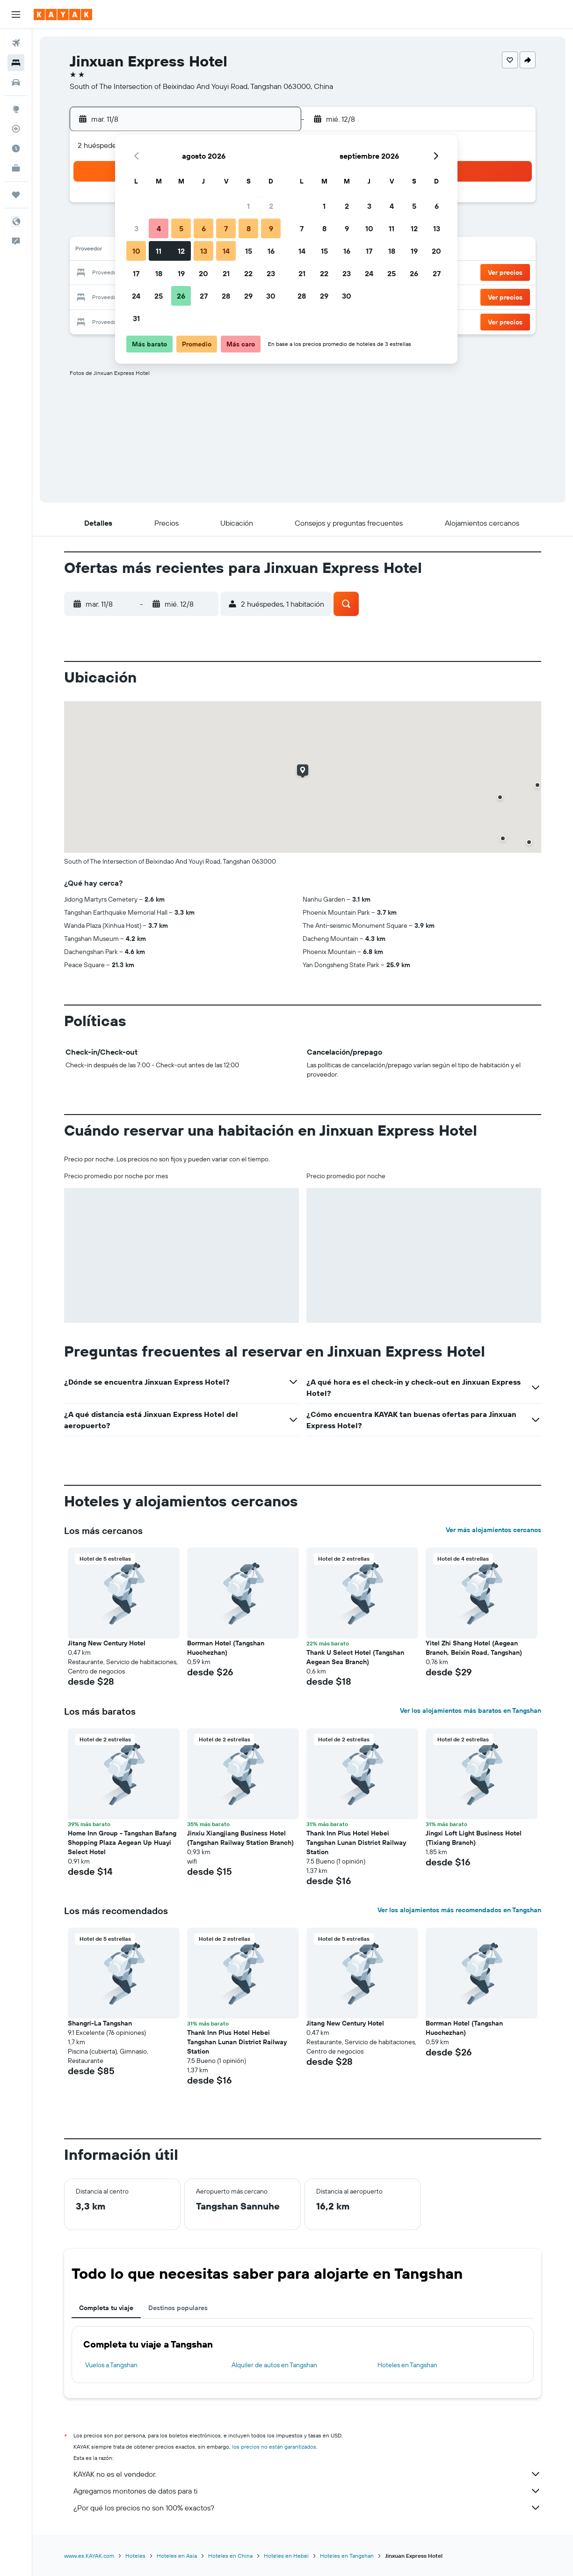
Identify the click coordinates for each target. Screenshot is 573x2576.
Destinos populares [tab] (178, 2308)
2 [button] (271, 206)
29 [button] (248, 296)
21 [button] (226, 273)
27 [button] (204, 296)
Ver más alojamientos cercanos (493, 1530)
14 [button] (226, 251)
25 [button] (158, 296)
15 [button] (248, 251)
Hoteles (135, 2555)
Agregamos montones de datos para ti (307, 2490)
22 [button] (248, 273)
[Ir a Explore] (16, 109)
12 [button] (181, 251)
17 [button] (136, 273)
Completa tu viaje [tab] (106, 2308)
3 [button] (136, 228)
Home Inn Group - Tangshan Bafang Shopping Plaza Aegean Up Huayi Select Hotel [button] (122, 1842)
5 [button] (181, 228)
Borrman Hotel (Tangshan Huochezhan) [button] (225, 1648)
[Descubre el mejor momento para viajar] (16, 148)
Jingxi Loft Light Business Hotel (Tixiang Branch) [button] (474, 1838)
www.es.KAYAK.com (89, 2555)
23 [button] (271, 273)
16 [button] (271, 251)
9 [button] (271, 228)
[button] (16, 14)
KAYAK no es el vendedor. (307, 2474)
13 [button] (203, 251)
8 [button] (249, 228)
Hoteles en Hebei (286, 2555)
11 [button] (158, 251)
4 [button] (159, 228)
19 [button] (181, 273)
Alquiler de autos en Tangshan (274, 2365)
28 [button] (226, 296)
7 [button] (226, 228)
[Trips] (16, 194)
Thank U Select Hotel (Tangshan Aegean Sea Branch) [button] (355, 1657)
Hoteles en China (230, 2555)
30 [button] (271, 296)
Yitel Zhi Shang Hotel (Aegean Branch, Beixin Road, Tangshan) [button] (474, 1648)
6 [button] (204, 228)
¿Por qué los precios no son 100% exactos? (307, 2507)
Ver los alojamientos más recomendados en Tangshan (459, 1910)
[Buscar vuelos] (16, 43)
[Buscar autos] (16, 82)
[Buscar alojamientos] (16, 62)
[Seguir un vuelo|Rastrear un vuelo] (16, 128)
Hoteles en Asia (177, 2555)
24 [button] (136, 296)
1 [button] (248, 206)
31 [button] (136, 318)
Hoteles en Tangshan (407, 2365)
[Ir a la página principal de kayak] (63, 14)
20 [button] (203, 273)
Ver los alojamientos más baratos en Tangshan (470, 1710)
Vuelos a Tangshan (111, 2365)
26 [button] (181, 296)
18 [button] (158, 273)
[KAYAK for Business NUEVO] (16, 168)
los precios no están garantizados (274, 2446)
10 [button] (136, 251)
